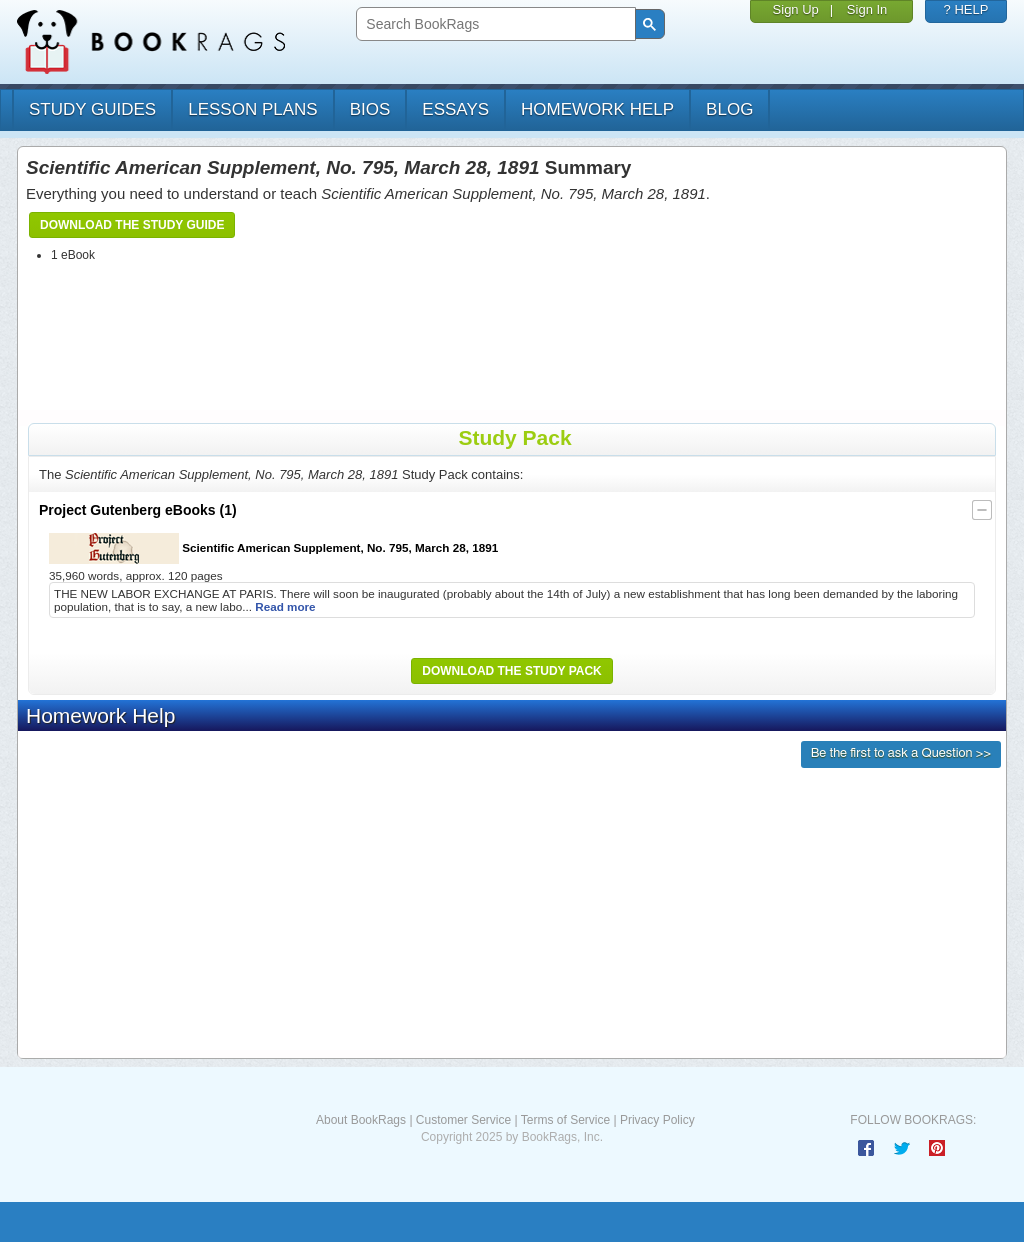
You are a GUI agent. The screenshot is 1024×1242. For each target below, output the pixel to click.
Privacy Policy (657, 1120)
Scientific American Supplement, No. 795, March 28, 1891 (273, 548)
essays (455, 109)
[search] (493, 24)
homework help (597, 109)
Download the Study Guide (132, 225)
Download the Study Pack (512, 671)
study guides (92, 109)
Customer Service (463, 1120)
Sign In (867, 9)
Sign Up (796, 9)
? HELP (966, 9)
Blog (729, 109)
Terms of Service (565, 1120)
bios (370, 109)
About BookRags (361, 1120)
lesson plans (252, 109)
